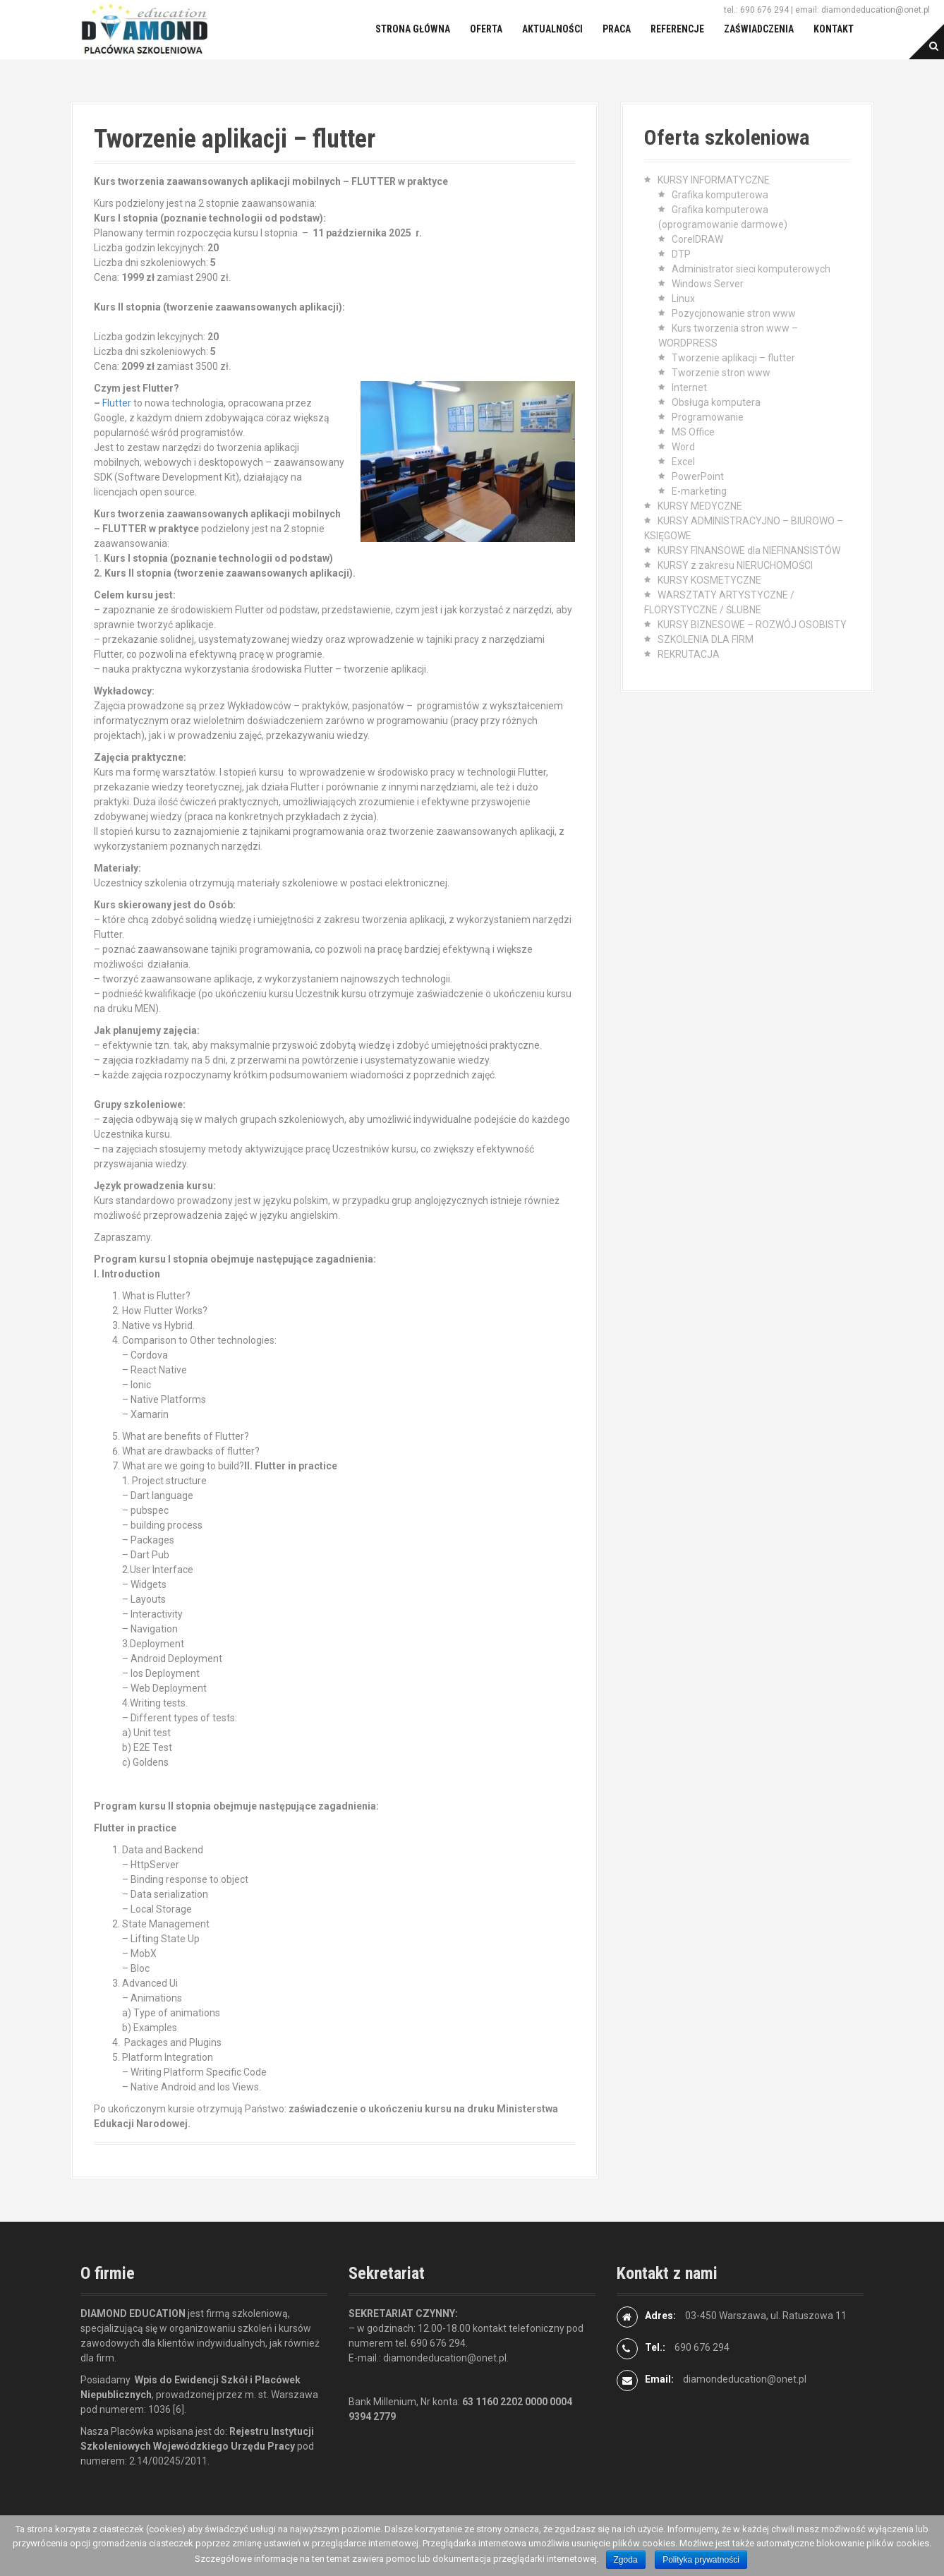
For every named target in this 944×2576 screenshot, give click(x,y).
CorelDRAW (697, 239)
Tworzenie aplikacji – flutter (733, 357)
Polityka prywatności (700, 2560)
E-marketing (699, 491)
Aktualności (552, 29)
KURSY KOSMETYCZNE (709, 580)
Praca (617, 29)
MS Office (693, 432)
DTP (681, 254)
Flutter (116, 403)
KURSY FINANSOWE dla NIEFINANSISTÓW (749, 550)
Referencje (677, 29)
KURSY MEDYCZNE (700, 506)
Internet (689, 387)
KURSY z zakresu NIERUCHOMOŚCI (735, 565)
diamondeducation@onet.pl (744, 2379)
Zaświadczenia (759, 29)
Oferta (486, 29)
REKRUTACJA (689, 654)
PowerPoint (698, 476)
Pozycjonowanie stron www (734, 313)
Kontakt (833, 29)
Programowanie (708, 417)
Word (683, 446)
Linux (683, 298)
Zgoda (626, 2560)
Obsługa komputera (716, 402)
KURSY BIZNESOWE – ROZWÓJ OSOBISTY (752, 624)
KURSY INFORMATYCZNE (714, 180)
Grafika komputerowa (720, 194)
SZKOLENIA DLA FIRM (706, 639)
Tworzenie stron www (721, 372)
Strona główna (412, 29)
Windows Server (708, 283)
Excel (683, 461)
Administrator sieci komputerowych (751, 269)
